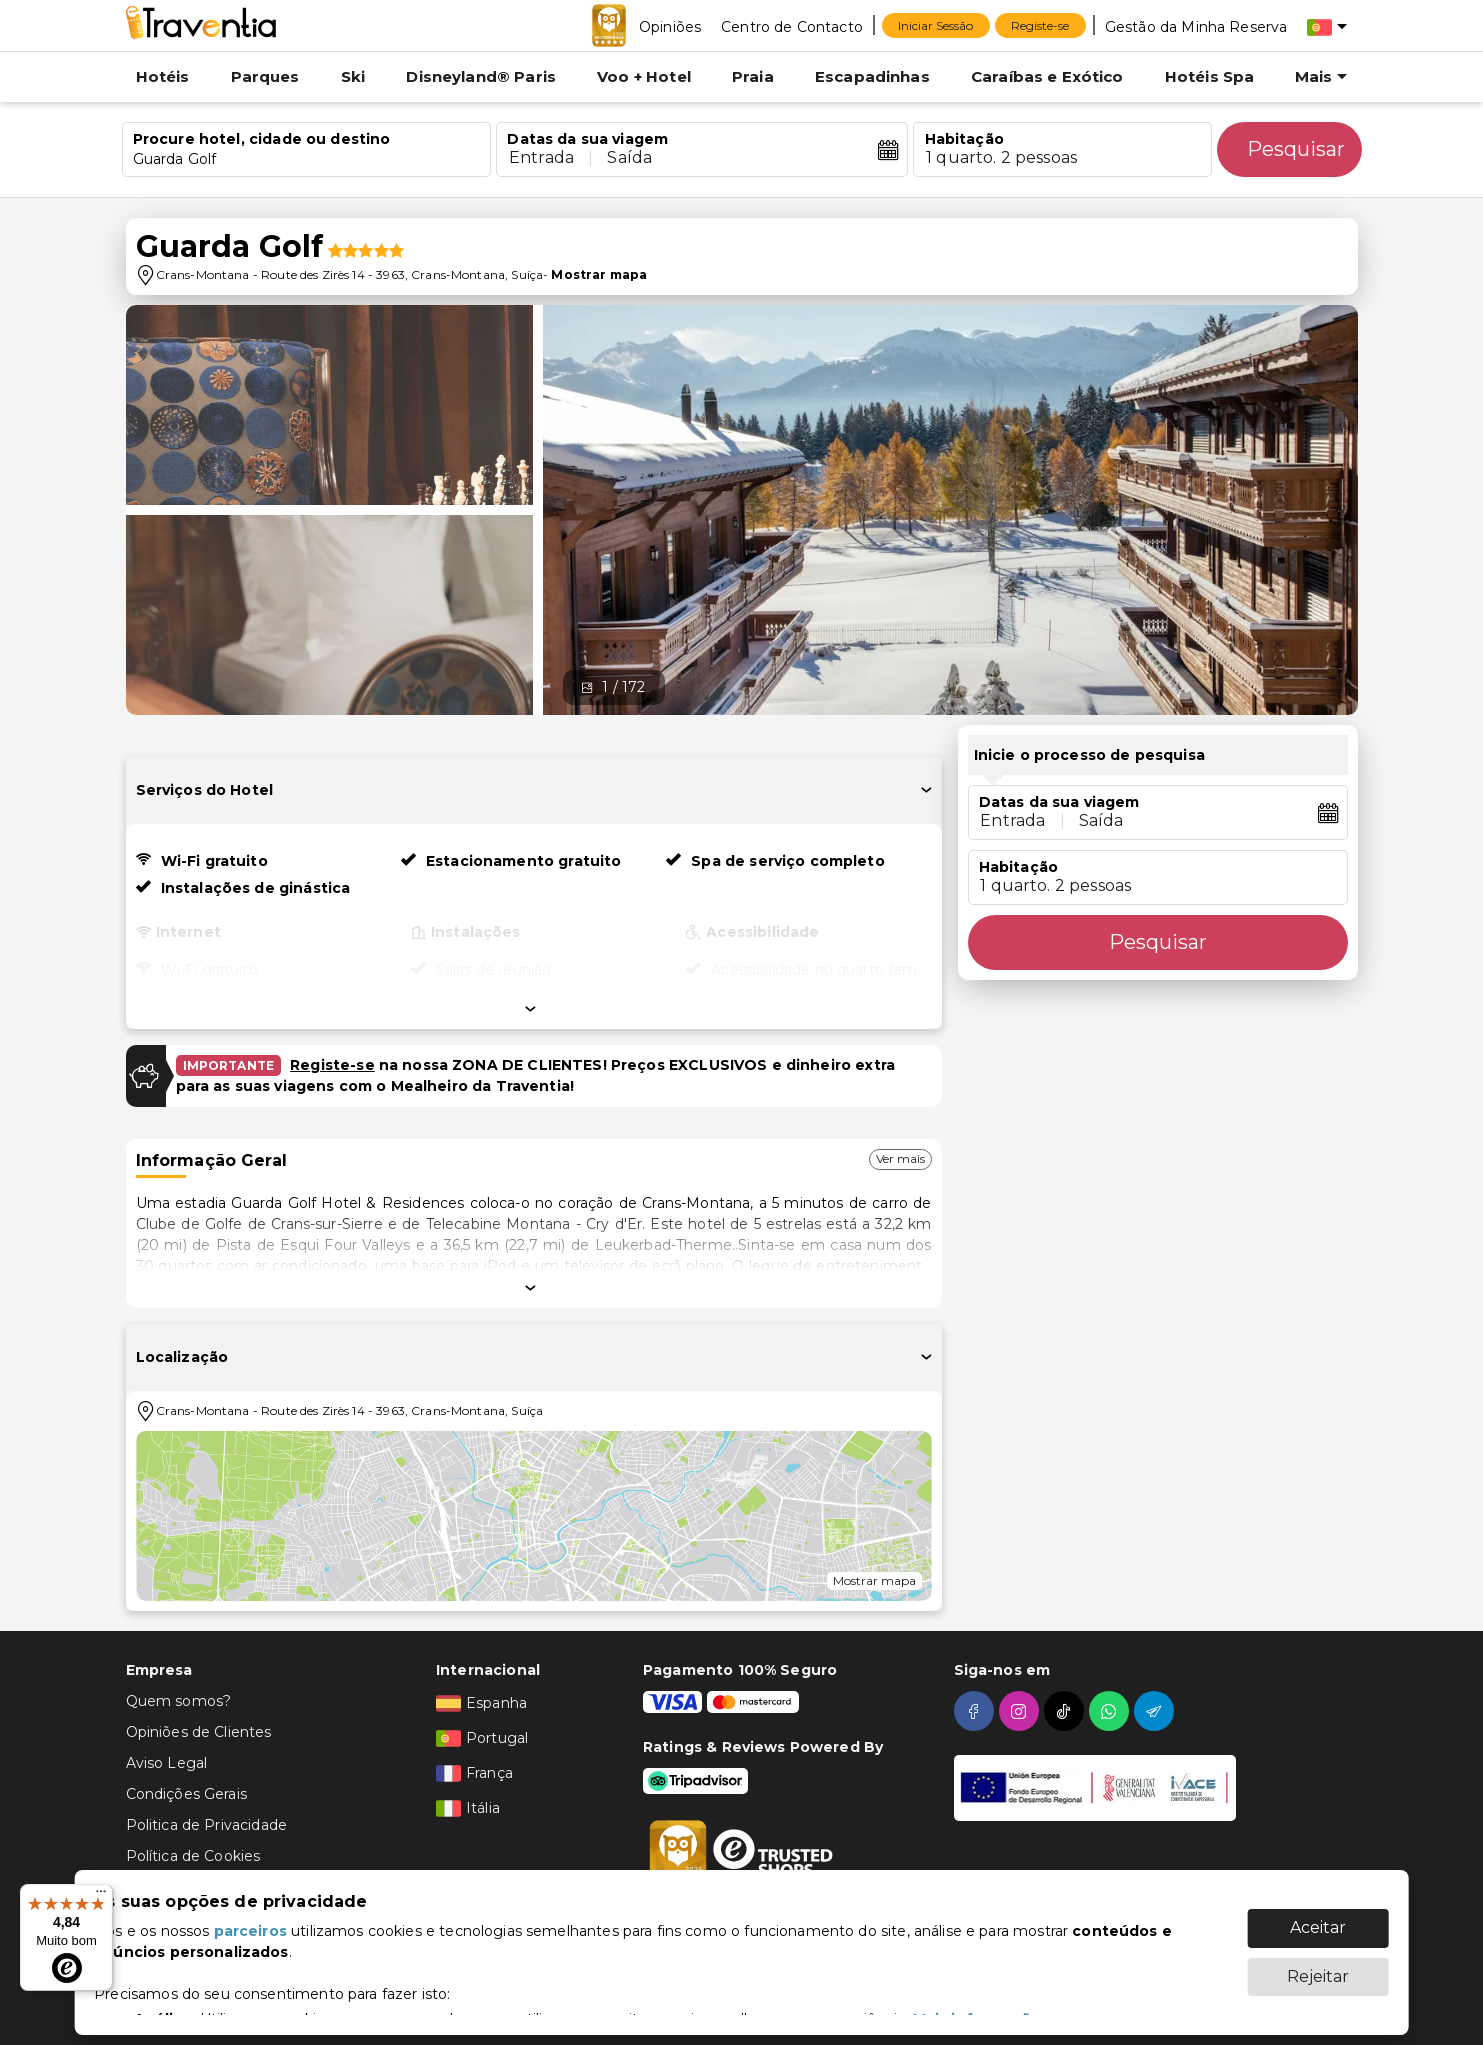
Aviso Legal (167, 1763)
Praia (753, 76)
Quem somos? (179, 1701)
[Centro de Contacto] (792, 26)
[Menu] (101, 1896)
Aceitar (1318, 1917)
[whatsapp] (1111, 1711)
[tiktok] (1066, 1711)
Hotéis (163, 76)
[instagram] (1021, 1711)
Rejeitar (1318, 1966)
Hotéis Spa (1210, 76)
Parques (265, 76)
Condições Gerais (186, 1794)
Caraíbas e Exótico (1047, 76)
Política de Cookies (193, 1856)
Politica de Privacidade (206, 1825)
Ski (353, 76)
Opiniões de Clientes (199, 1732)
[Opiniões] (670, 26)
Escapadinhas (872, 76)
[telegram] (1156, 1711)
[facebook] (976, 1711)
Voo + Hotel (644, 76)
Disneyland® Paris (481, 76)
